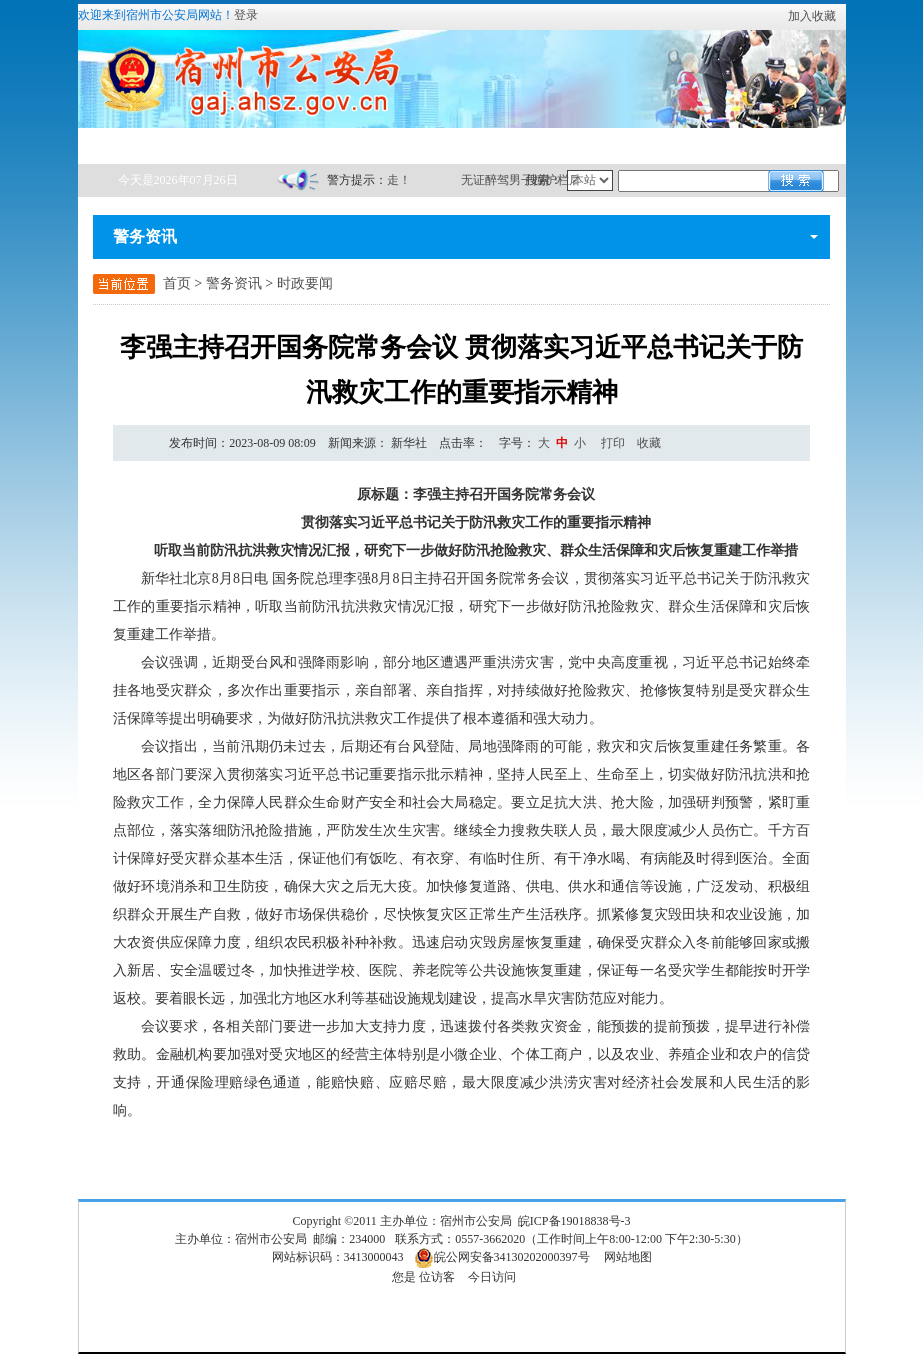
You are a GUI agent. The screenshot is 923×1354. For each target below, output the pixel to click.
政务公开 (403, 145)
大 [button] (544, 443)
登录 (246, 15)
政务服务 (496, 145)
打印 (613, 443)
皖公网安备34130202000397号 (502, 1257)
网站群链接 (775, 145)
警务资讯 (310, 145)
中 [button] (562, 443)
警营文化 (682, 145)
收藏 (649, 443)
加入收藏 (812, 16)
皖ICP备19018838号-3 (574, 1221)
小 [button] (580, 443)
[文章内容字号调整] (544, 443)
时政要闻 (305, 283)
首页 (124, 145)
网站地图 (628, 1257)
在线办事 (217, 145)
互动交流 (589, 145)
